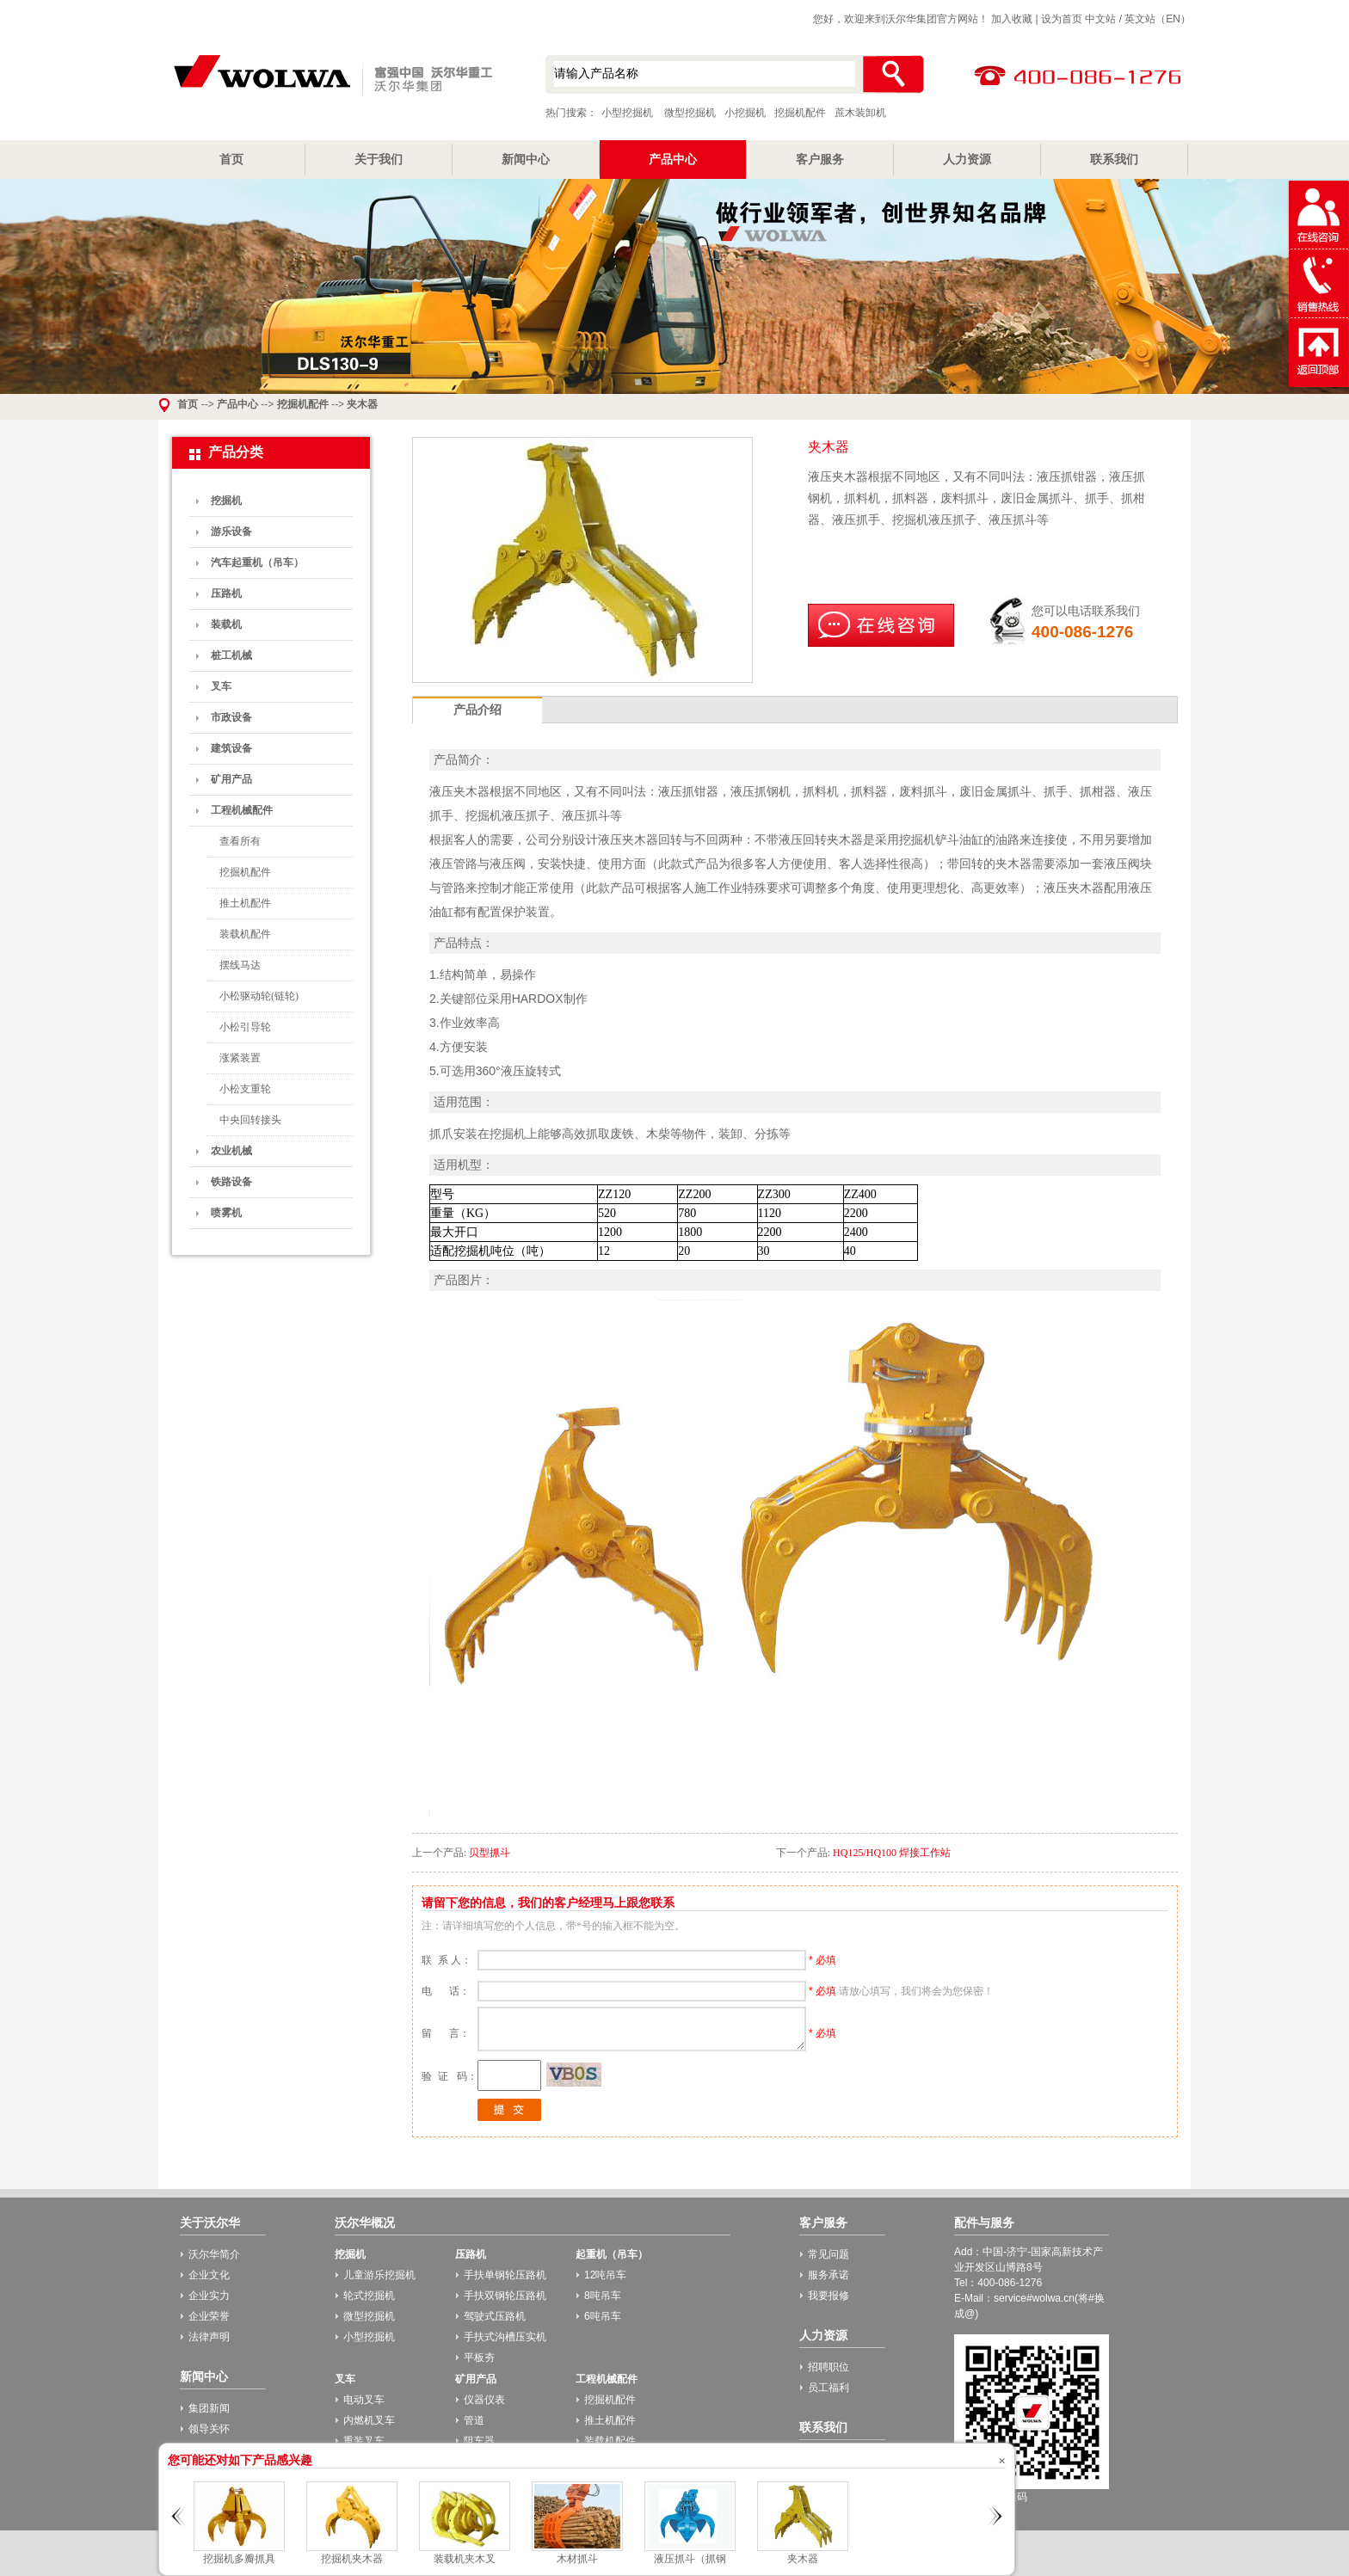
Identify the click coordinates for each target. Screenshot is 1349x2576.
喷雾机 (226, 1213)
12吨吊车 (605, 2275)
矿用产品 (231, 779)
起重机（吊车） (612, 2254)
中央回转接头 (250, 1120)
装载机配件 (245, 934)
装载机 (226, 624)
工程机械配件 (242, 810)
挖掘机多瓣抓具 (239, 2559)
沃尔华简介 (214, 2254)
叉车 (221, 686)
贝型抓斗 (489, 1853)
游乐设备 (231, 532)
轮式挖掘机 (369, 2296)
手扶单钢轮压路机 (505, 2275)
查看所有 (240, 841)
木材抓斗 (577, 2559)
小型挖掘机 (330, 76)
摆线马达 (240, 965)
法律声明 (209, 2337)
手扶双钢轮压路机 (505, 2296)
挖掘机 (226, 501)
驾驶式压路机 (495, 2316)
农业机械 (231, 1151)
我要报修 (828, 2296)
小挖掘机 (745, 113)
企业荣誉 (209, 2316)
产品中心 (673, 159)
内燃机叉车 (369, 2420)
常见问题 (828, 2254)
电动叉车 (364, 2400)
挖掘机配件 (800, 113)
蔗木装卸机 (860, 113)
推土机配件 (245, 903)
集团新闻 (209, 2408)
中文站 (1100, 19)
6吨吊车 (602, 2316)
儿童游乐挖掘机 (379, 2275)
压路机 (226, 593)
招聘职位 (828, 2367)
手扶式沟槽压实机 (505, 2337)
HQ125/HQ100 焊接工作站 (892, 1853)
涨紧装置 (240, 1058)
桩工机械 (231, 655)
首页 (231, 159)
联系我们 (1114, 159)
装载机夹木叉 (465, 2559)
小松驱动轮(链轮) (259, 996)
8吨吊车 (602, 2296)
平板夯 (479, 2358)
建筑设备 (231, 748)
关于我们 (378, 159)
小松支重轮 (245, 1089)
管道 (474, 2420)
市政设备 (231, 717)
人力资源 (967, 159)
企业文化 (209, 2275)
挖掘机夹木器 (352, 2559)
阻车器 (479, 2441)
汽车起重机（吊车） (257, 562)
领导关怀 (209, 2429)
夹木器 (362, 404)
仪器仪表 (484, 2400)
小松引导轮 (245, 1027)
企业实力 (209, 2296)
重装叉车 (364, 2441)
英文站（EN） (1157, 19)
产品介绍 (477, 709)
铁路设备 (231, 1182)
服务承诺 (828, 2275)
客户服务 (820, 159)
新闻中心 (526, 159)
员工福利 (828, 2388)
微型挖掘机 (690, 113)
